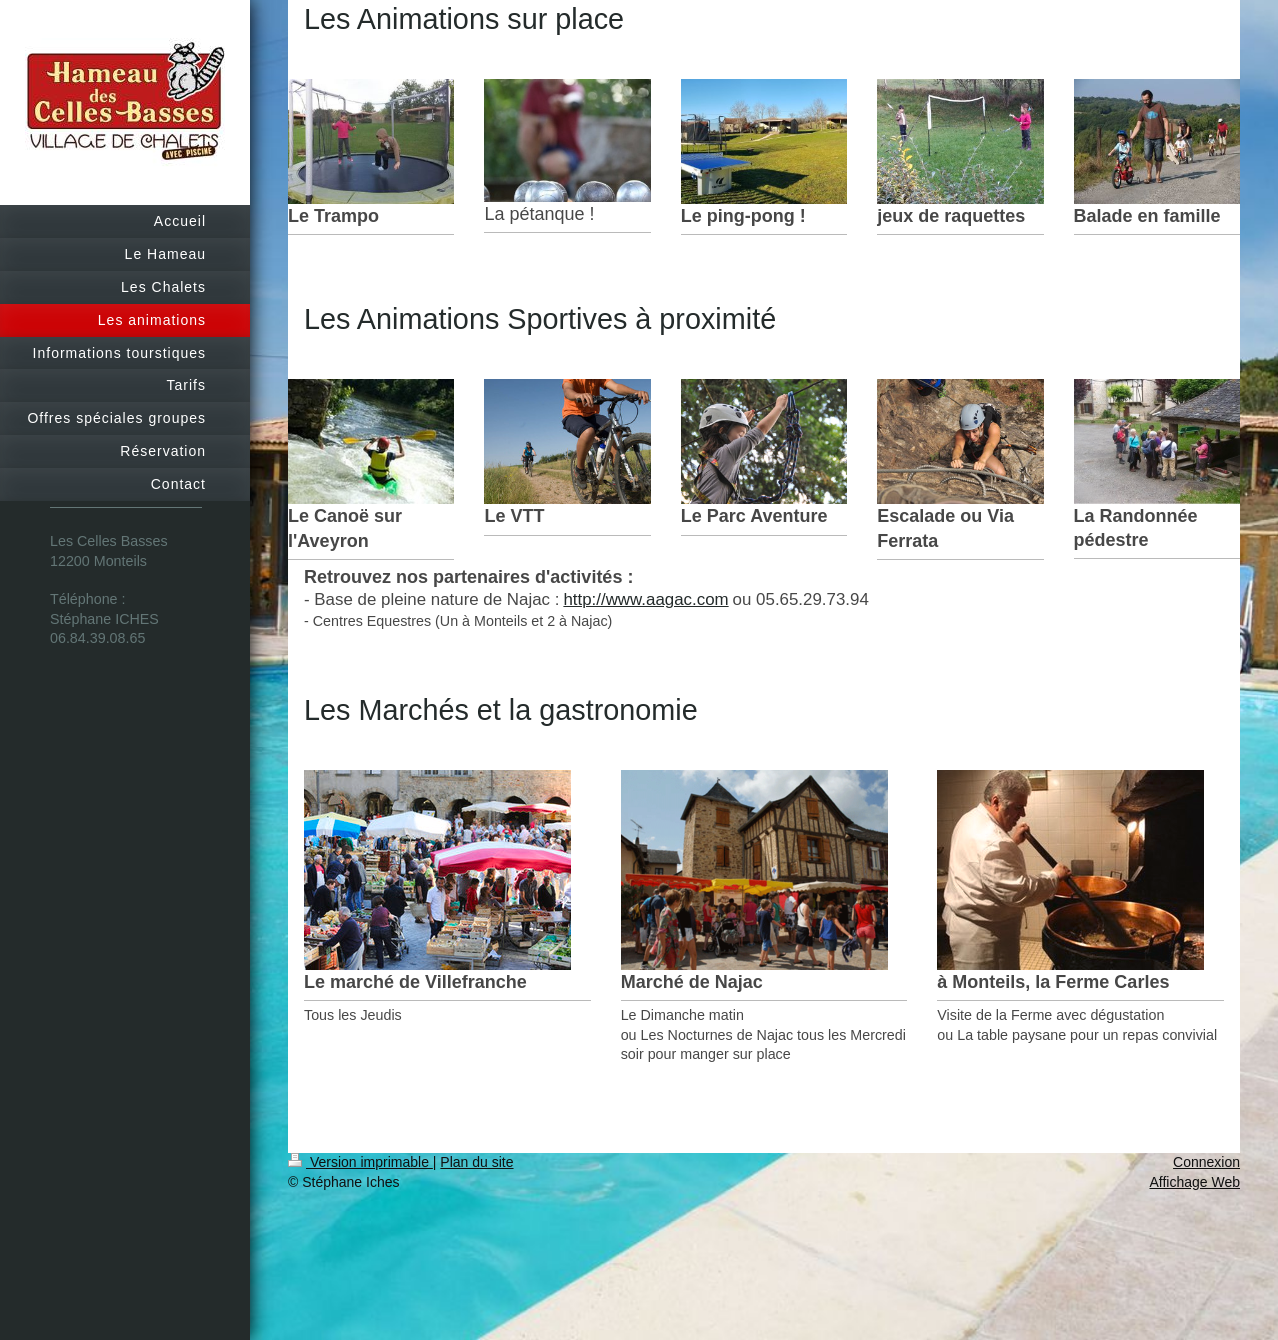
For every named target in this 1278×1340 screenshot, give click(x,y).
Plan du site (476, 1162)
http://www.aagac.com (645, 599)
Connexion (1206, 1162)
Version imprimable (360, 1162)
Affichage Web (1194, 1182)
